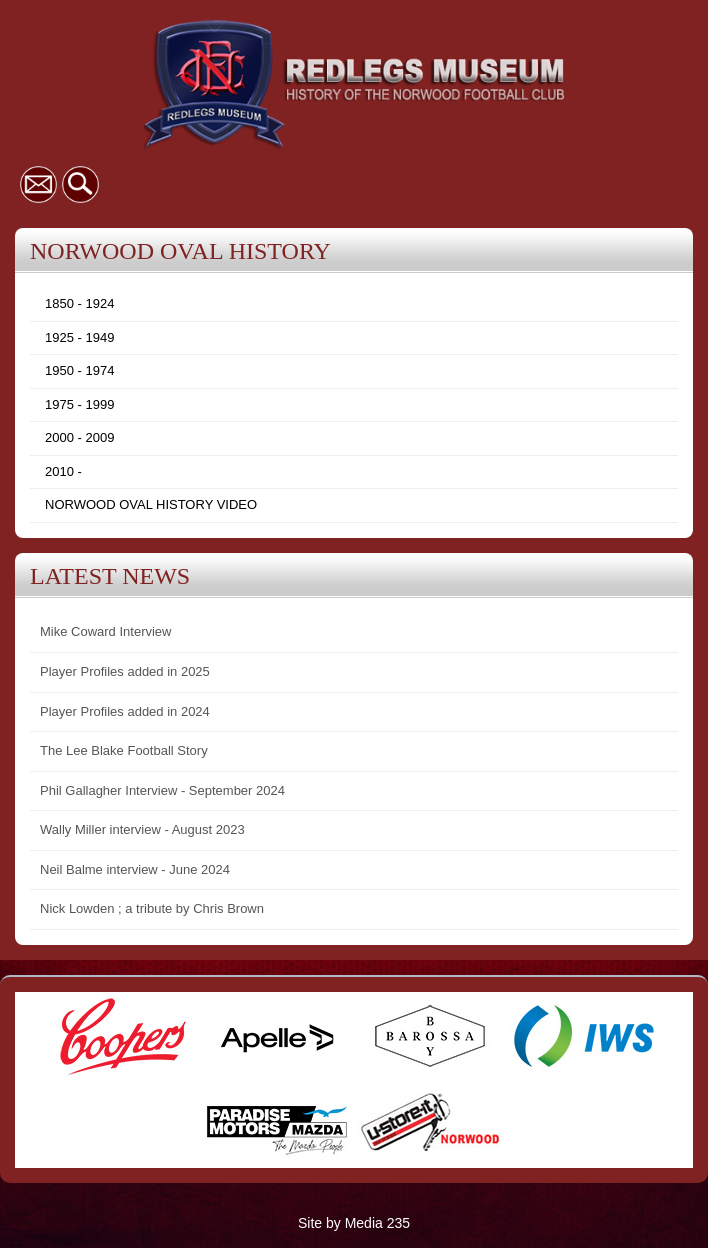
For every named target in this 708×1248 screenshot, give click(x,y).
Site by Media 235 (354, 1223)
